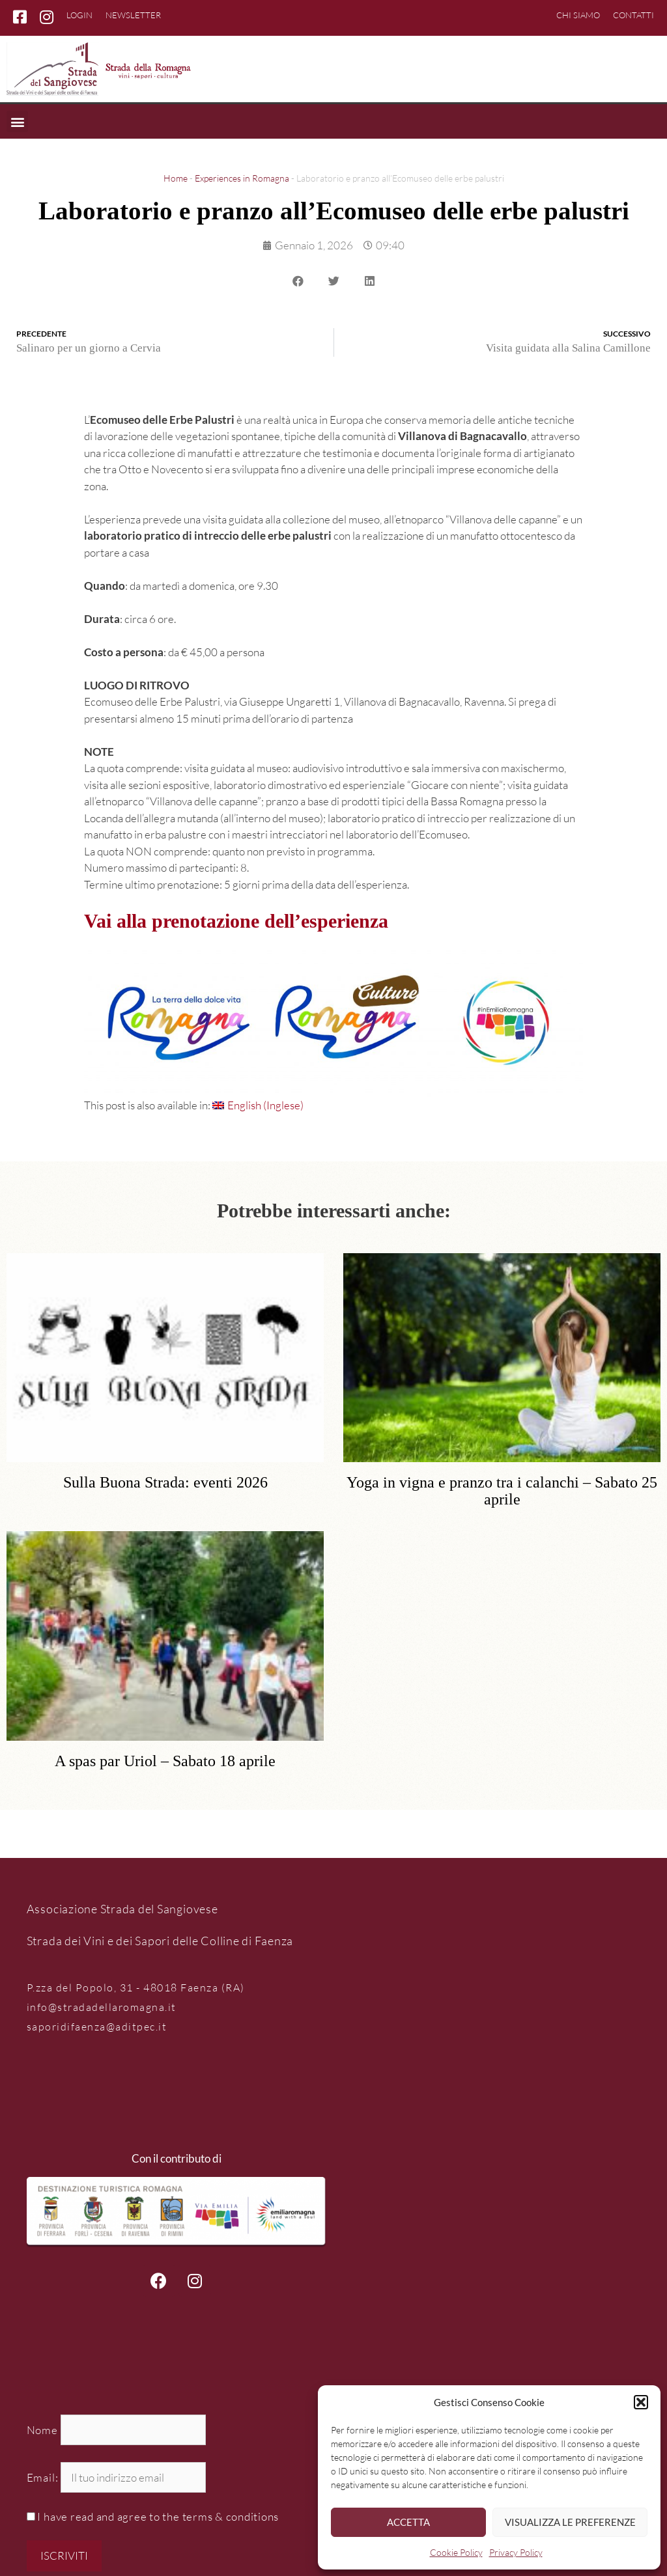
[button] (640, 2402)
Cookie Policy (456, 2552)
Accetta (408, 2522)
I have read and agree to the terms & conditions (158, 2516)
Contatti (633, 15)
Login (79, 15)
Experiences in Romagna (242, 178)
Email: (44, 2477)
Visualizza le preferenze (570, 2522)
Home (175, 178)
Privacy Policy (516, 2552)
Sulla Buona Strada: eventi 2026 (165, 1482)
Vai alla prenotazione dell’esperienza (236, 920)
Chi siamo (578, 15)
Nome (42, 2430)
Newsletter (133, 15)
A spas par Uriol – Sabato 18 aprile (165, 1761)
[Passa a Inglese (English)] (258, 1105)
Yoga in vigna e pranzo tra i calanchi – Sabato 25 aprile (502, 1491)
